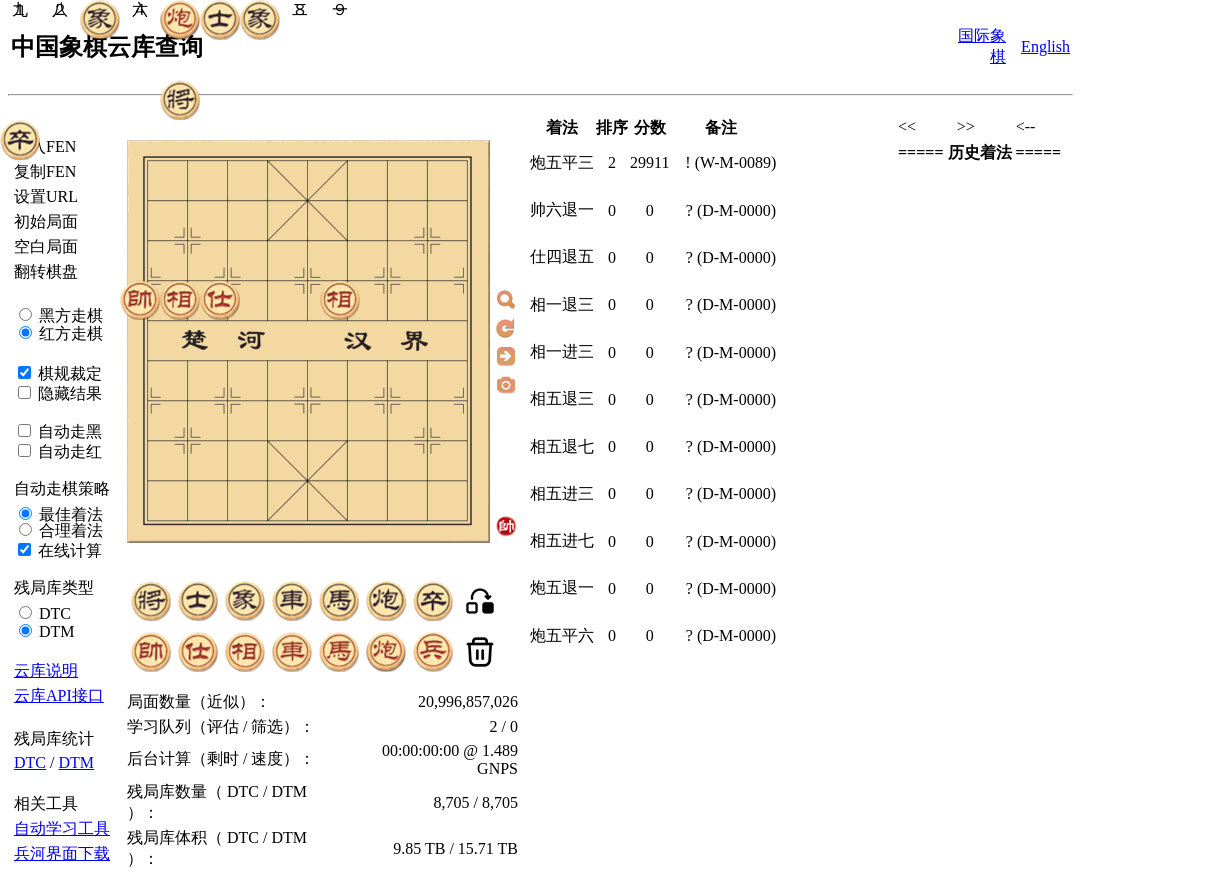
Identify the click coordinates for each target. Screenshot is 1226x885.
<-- (1026, 126)
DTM (55, 631)
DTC (53, 613)
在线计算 (68, 550)
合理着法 (69, 530)
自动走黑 (68, 431)
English (1045, 46)
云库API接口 (59, 695)
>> (966, 126)
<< (907, 126)
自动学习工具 (62, 828)
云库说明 (46, 670)
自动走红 (68, 451)
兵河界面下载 (62, 853)
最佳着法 (69, 514)
